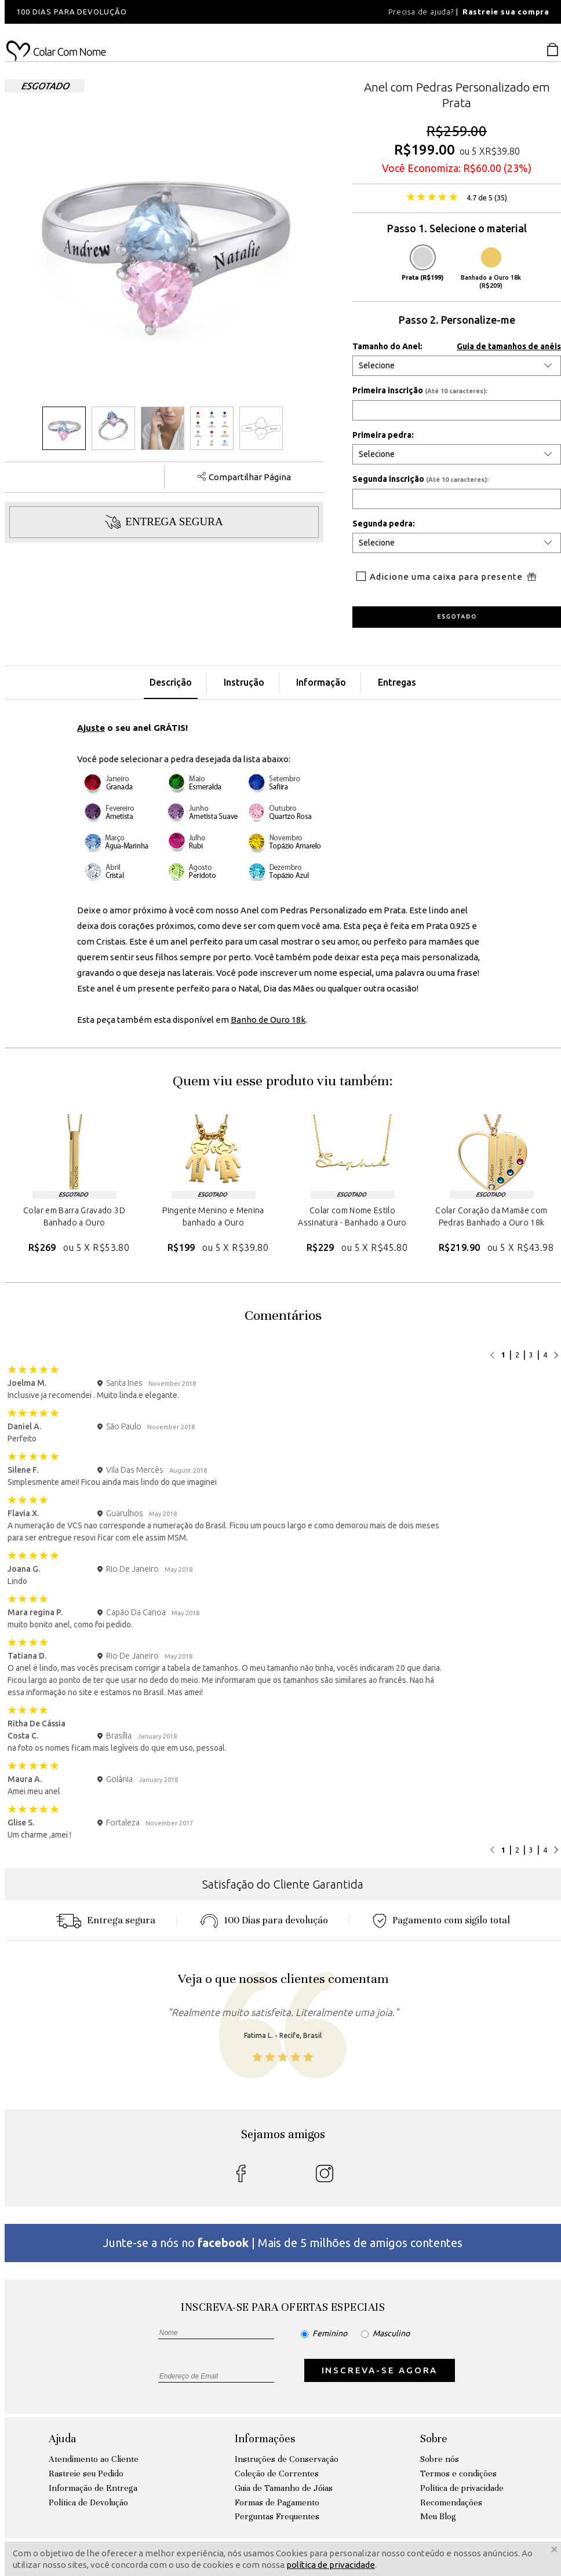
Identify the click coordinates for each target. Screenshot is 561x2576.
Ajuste (91, 728)
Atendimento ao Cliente (94, 2459)
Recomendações (451, 2502)
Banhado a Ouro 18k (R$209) (491, 268)
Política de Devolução (88, 2502)
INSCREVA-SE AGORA (380, 2370)
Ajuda (62, 2438)
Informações (265, 2438)
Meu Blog (438, 2516)
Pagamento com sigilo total (441, 1920)
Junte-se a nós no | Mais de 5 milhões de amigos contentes (282, 2242)
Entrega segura (105, 1920)
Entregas (397, 682)
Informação (321, 682)
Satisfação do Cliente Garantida (282, 1884)
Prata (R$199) (422, 264)
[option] (161, 12)
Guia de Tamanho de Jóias (284, 2488)
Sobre (433, 2438)
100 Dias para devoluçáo (264, 1920)
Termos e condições (458, 2473)
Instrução (244, 682)
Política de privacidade (462, 2488)
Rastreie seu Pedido (86, 2473)
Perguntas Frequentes (277, 2516)
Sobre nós (439, 2459)
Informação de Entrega (93, 2488)
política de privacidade (330, 2565)
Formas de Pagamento (277, 2502)
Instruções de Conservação (286, 2459)
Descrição (171, 682)
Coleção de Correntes (277, 2473)
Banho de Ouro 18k (268, 1019)
